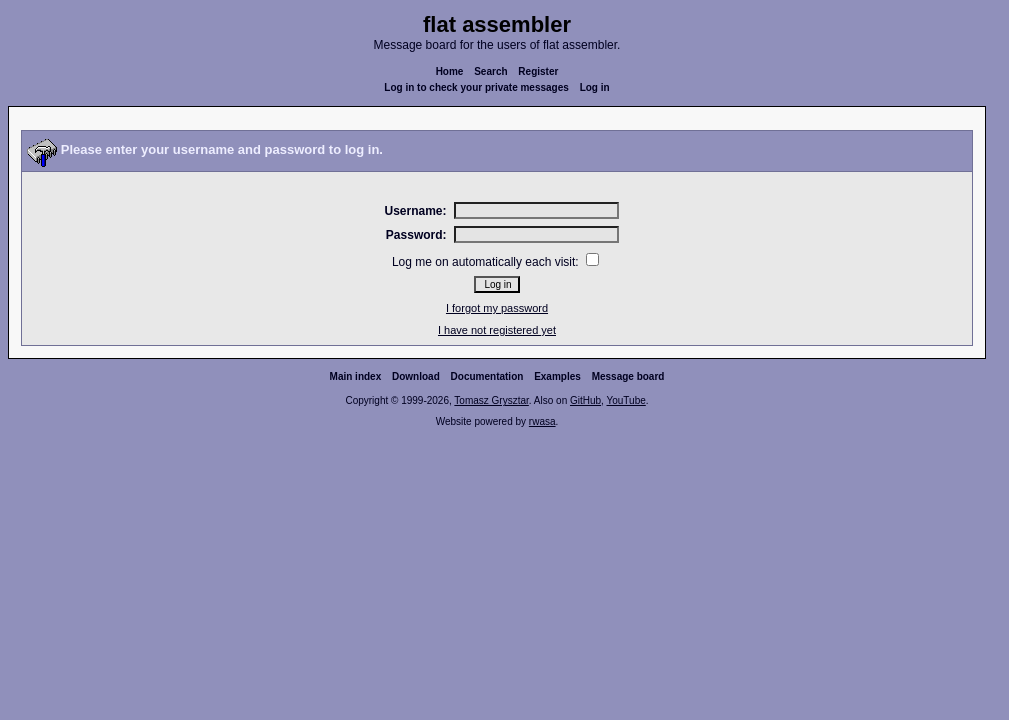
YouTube (625, 400)
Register (538, 71)
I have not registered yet (497, 330)
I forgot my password (497, 308)
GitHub (585, 400)
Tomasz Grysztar (491, 400)
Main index (356, 376)
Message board (628, 376)
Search (490, 71)
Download (416, 376)
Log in (595, 87)
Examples (557, 376)
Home (450, 71)
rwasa (542, 421)
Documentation (487, 376)
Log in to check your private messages (476, 87)
